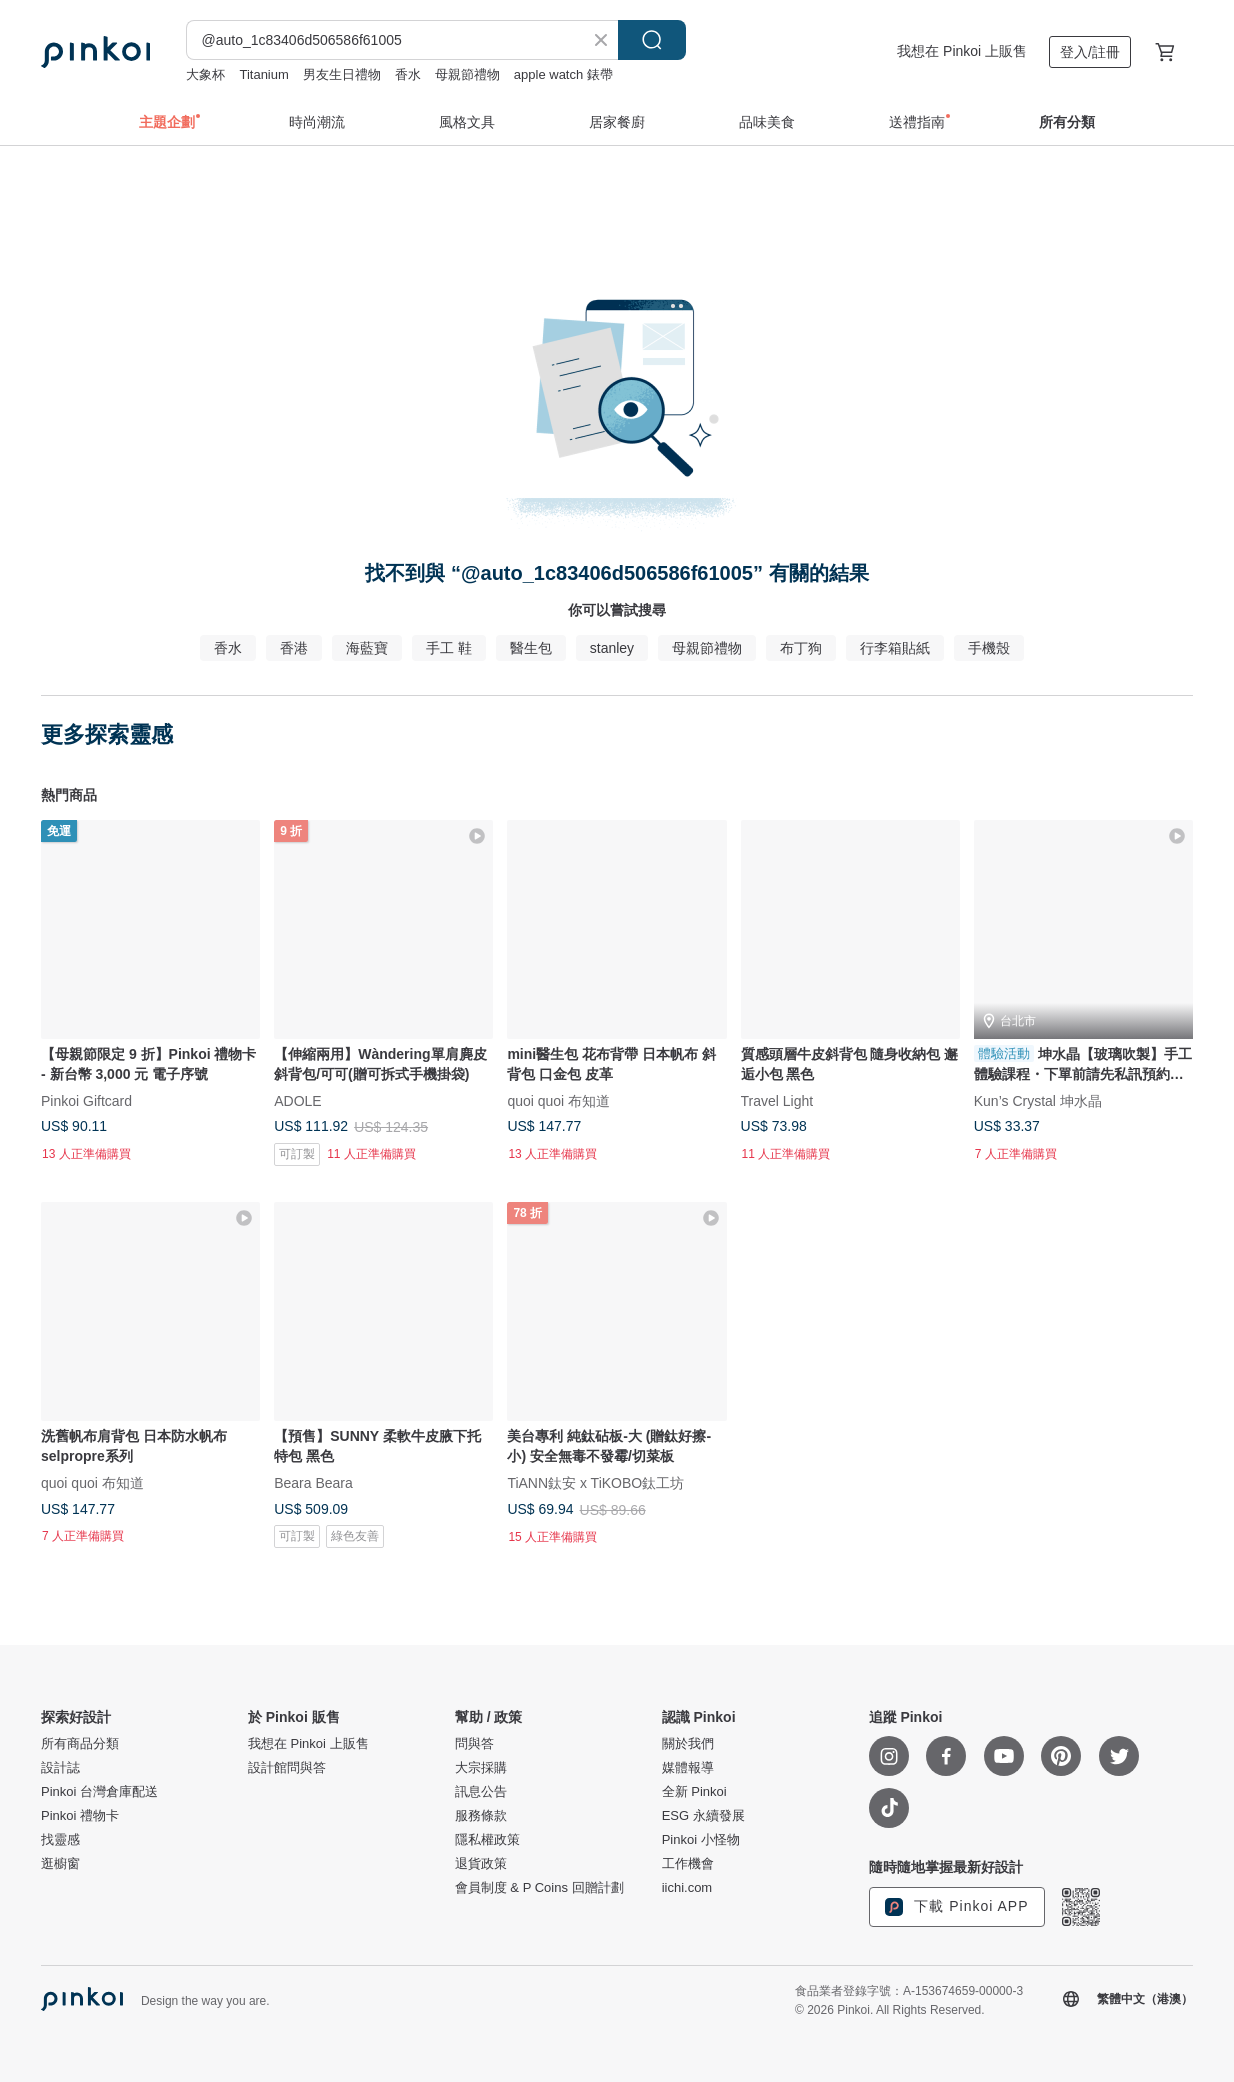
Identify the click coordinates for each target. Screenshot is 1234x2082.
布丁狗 (801, 648)
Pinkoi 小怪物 (701, 1840)
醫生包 (531, 648)
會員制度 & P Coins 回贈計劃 (539, 1888)
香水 (408, 74)
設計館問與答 (287, 1768)
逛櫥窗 (60, 1864)
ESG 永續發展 (703, 1816)
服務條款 (481, 1816)
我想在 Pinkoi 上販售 (962, 51)
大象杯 (205, 74)
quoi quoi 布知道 (558, 1101)
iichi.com (687, 1888)
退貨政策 (481, 1864)
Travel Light (777, 1101)
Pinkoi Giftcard (86, 1101)
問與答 (474, 1744)
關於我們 (688, 1744)
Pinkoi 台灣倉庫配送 (99, 1792)
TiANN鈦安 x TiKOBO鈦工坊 (595, 1483)
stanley (612, 648)
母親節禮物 (467, 74)
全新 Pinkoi (694, 1792)
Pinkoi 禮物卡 (80, 1816)
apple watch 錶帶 (563, 74)
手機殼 (989, 648)
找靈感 (60, 1840)
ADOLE (297, 1101)
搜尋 (652, 40)
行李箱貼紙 (895, 648)
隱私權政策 (487, 1840)
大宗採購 (481, 1768)
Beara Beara (313, 1483)
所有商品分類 (80, 1744)
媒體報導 (688, 1768)
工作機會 (688, 1864)
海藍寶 (367, 648)
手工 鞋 (449, 648)
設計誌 (60, 1768)
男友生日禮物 (342, 74)
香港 (294, 648)
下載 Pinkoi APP (957, 1907)
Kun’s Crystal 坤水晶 (1038, 1101)
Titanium (263, 74)
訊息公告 (481, 1792)
